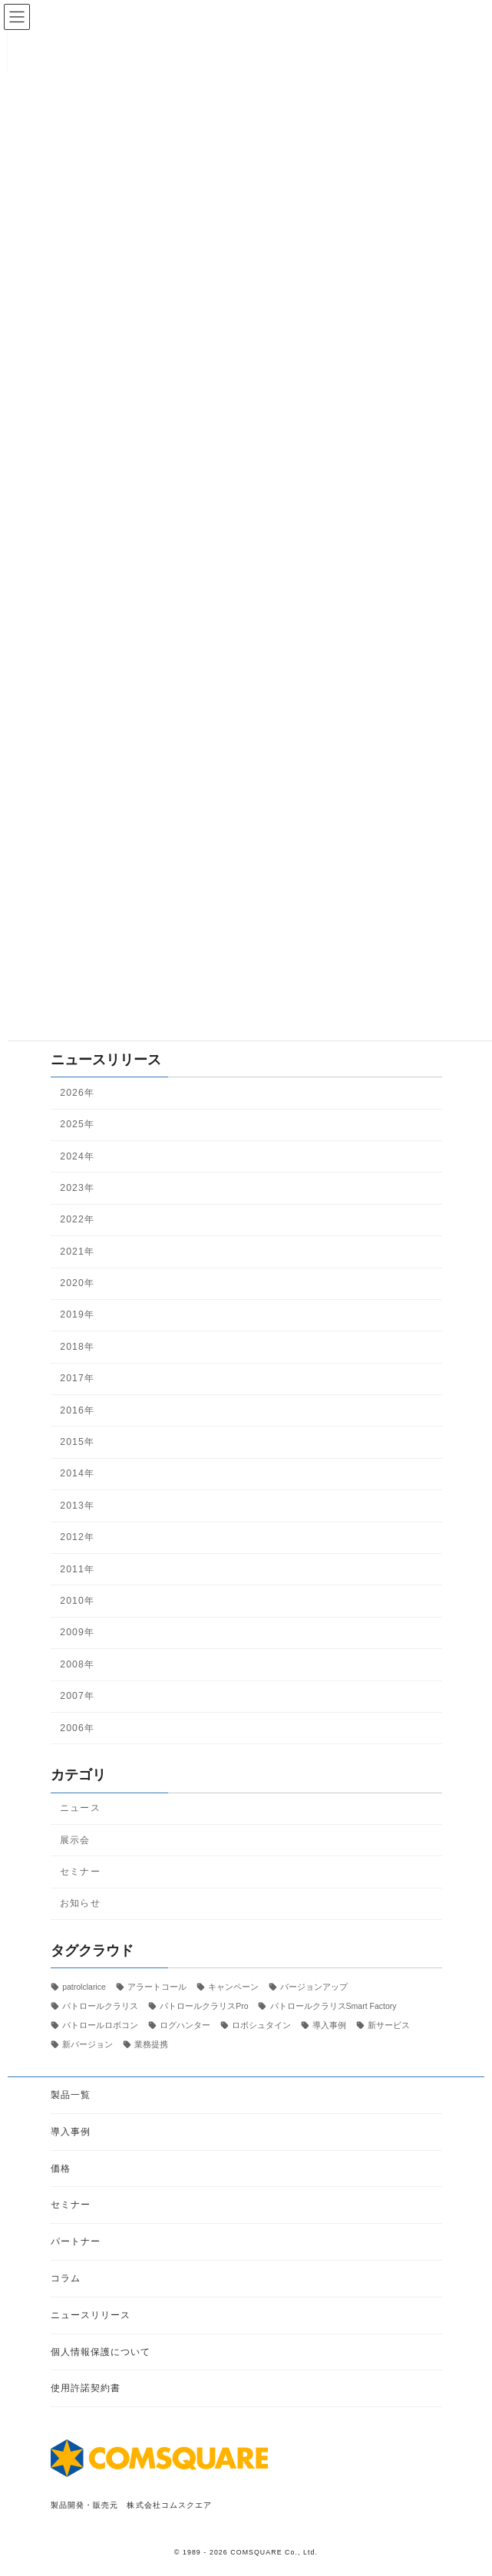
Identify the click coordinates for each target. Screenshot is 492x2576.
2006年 (77, 1728)
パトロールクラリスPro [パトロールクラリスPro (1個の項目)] (204, 2005)
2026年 (77, 1092)
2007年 (77, 1695)
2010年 (77, 1600)
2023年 (77, 1187)
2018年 (77, 1346)
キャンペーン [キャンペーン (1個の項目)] (232, 1986)
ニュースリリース (91, 2314)
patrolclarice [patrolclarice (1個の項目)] (84, 1986)
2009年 (77, 1633)
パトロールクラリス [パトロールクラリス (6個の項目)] (100, 2005)
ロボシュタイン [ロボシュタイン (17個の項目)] (261, 2025)
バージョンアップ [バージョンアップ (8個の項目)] (313, 1986)
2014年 (77, 1474)
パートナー (76, 2241)
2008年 (77, 1664)
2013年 (77, 1505)
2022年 (77, 1220)
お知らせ (80, 1903)
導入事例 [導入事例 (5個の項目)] (329, 2025)
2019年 (77, 1315)
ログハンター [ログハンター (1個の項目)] (185, 2025)
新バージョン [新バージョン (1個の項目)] (87, 2044)
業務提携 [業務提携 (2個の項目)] (151, 2044)
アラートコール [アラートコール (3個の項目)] (156, 1986)
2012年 (77, 1537)
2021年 (77, 1251)
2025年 (77, 1124)
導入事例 (71, 2131)
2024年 (77, 1156)
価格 (61, 2167)
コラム (66, 2278)
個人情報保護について (101, 2351)
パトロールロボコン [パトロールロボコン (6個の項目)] (100, 2025)
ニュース (80, 1808)
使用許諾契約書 (86, 2388)
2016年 (77, 1410)
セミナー (80, 1871)
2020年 (77, 1283)
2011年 (77, 1569)
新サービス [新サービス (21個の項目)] (389, 2025)
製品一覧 (71, 2094)
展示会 (75, 1840)
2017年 (77, 1379)
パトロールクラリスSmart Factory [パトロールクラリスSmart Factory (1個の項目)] (332, 2005)
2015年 (77, 1441)
